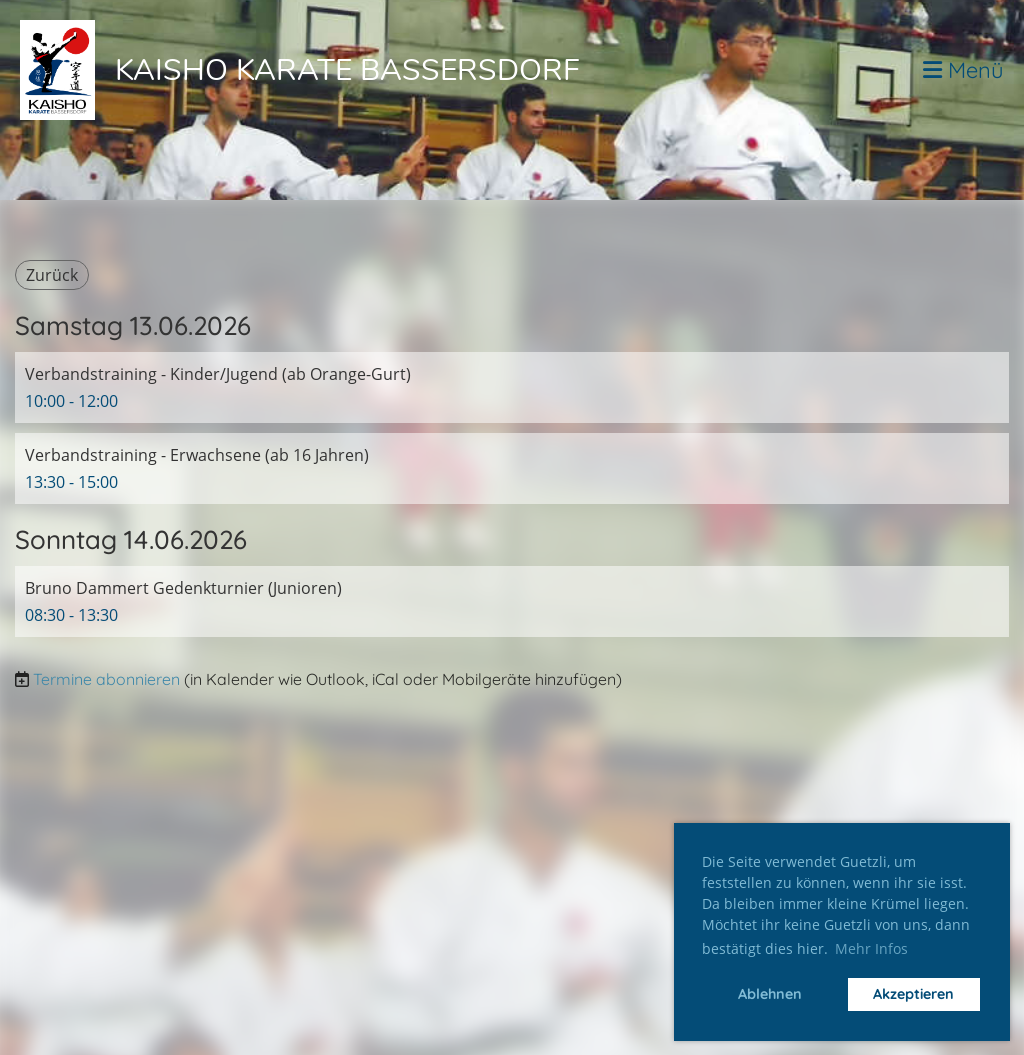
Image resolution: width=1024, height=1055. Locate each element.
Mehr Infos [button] (871, 948)
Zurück (52, 275)
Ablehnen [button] (770, 994)
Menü (963, 70)
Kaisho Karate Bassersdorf (347, 70)
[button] (512, 387)
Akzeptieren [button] (913, 994)
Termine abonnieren (106, 679)
